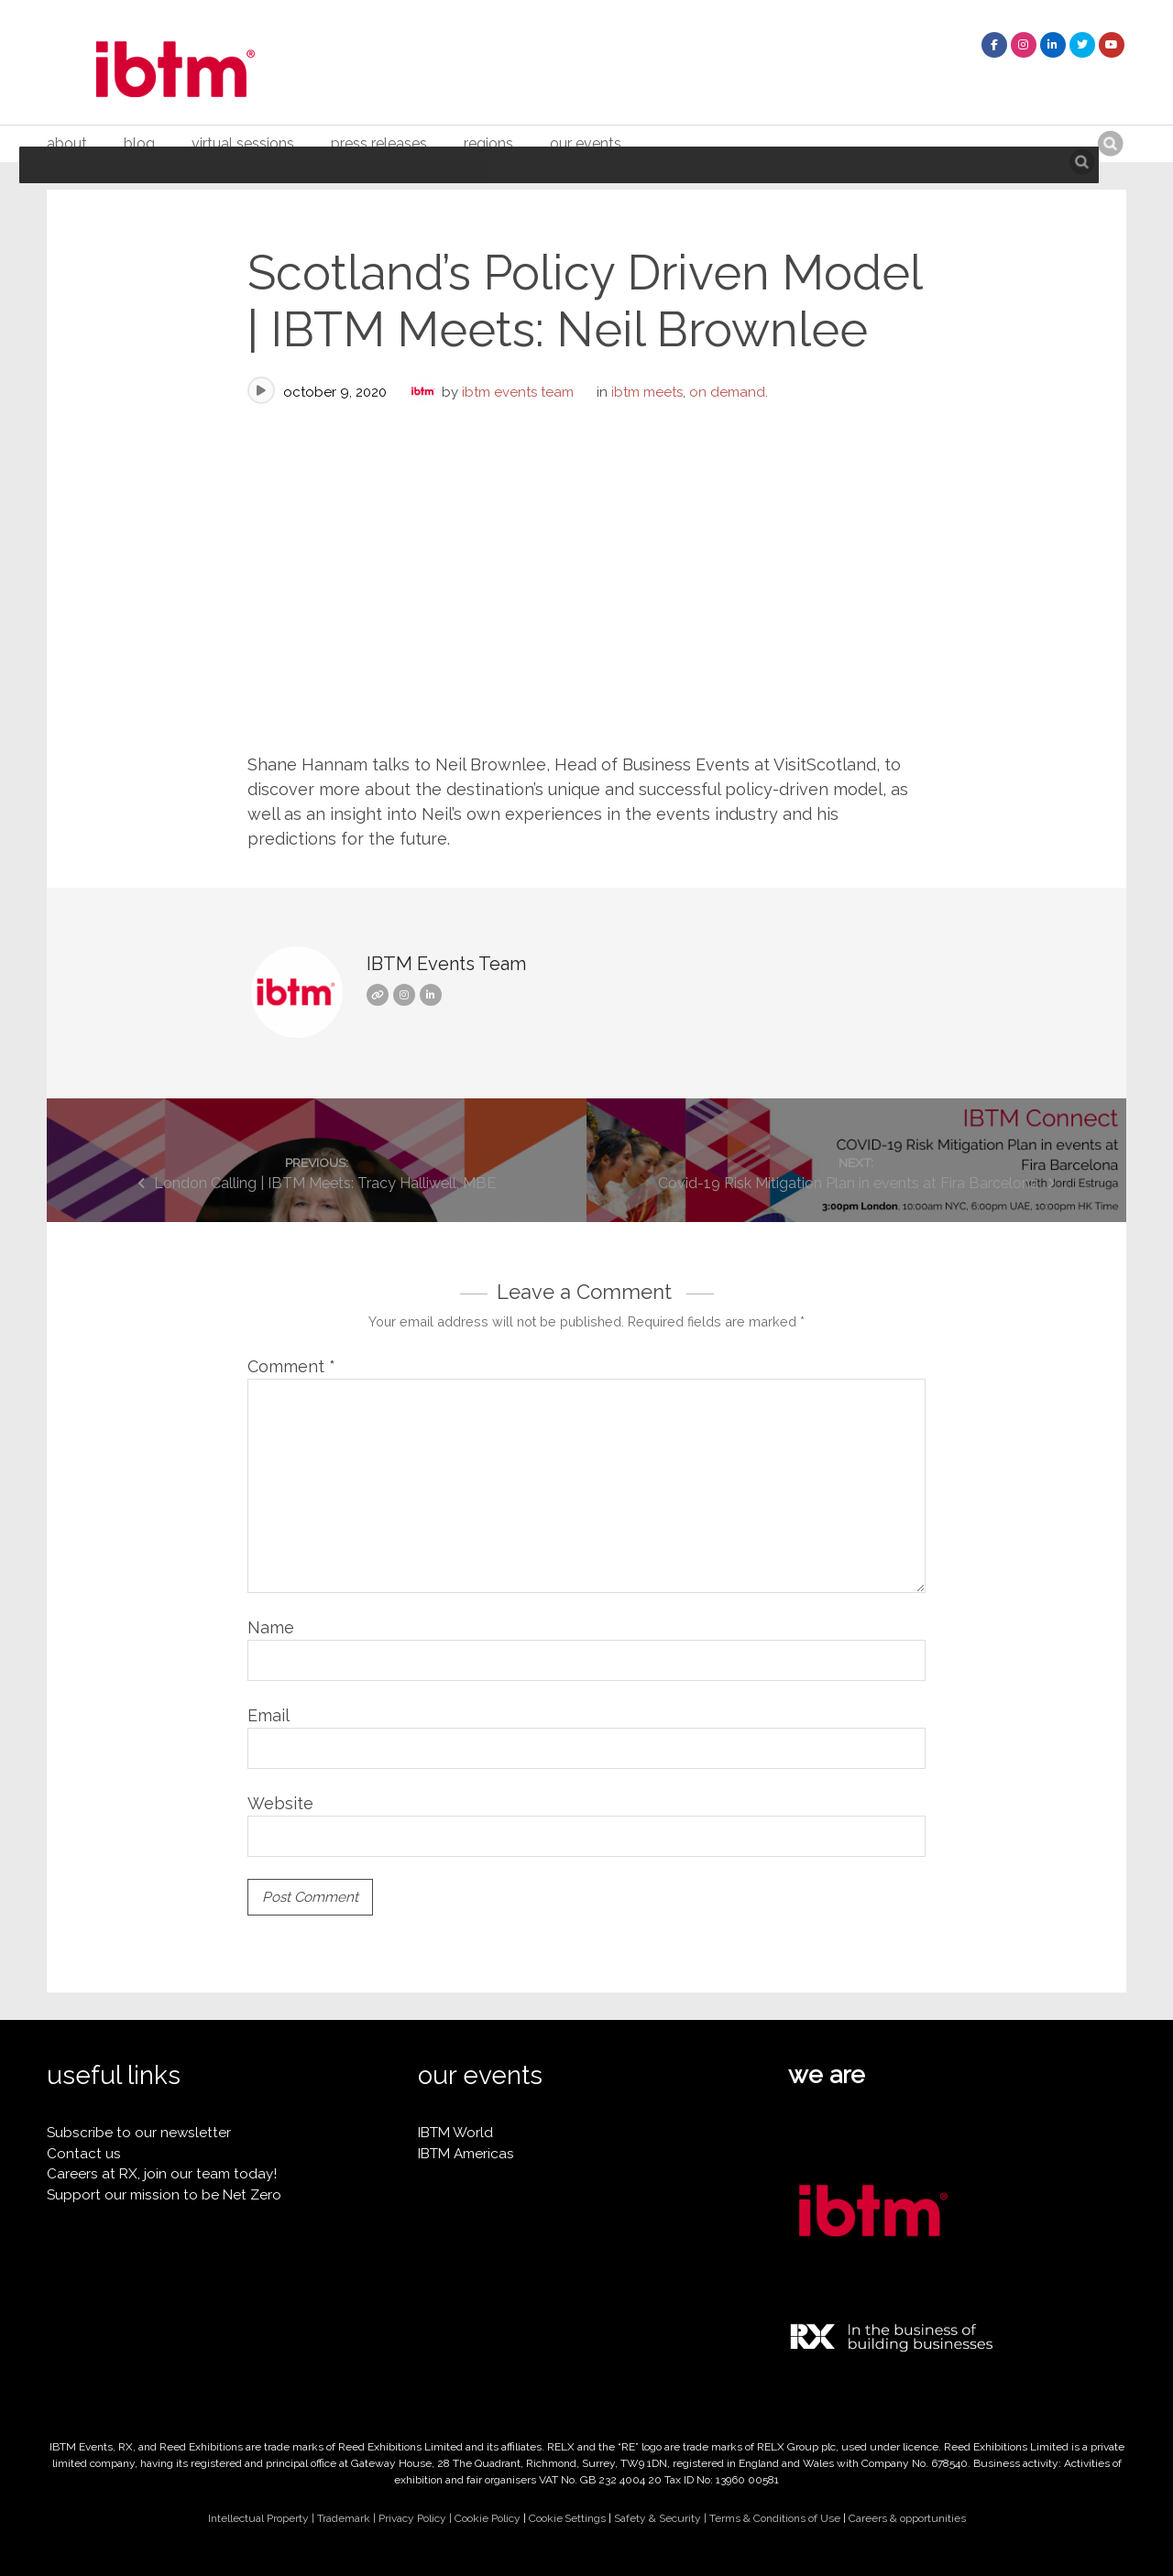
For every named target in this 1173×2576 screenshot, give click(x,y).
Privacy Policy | (416, 2518)
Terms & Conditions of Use (774, 2518)
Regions (488, 143)
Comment (291, 1366)
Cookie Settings (567, 2518)
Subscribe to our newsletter (139, 2132)
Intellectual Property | (262, 2518)
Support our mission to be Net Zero (164, 2195)
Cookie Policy (488, 2518)
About (67, 143)
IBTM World (455, 2132)
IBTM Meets (647, 392)
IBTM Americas (466, 2153)
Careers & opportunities (907, 2518)
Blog (139, 143)
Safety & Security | (661, 2518)
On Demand (727, 392)
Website (280, 1803)
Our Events (585, 143)
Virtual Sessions (243, 143)
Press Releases (379, 143)
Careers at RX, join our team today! (162, 2174)
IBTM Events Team (518, 392)
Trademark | (347, 2518)
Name (270, 1627)
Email (268, 1715)
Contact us (84, 2153)
